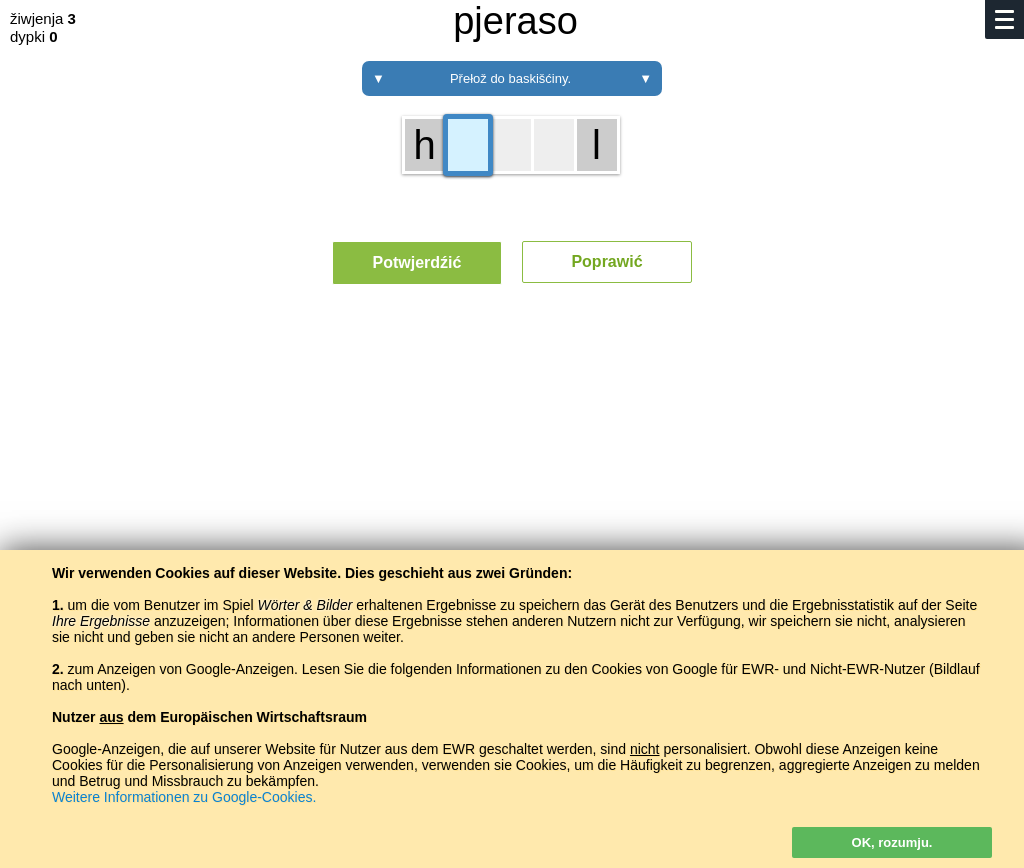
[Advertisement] (512, 485)
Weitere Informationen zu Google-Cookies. (184, 797)
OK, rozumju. (892, 842)
